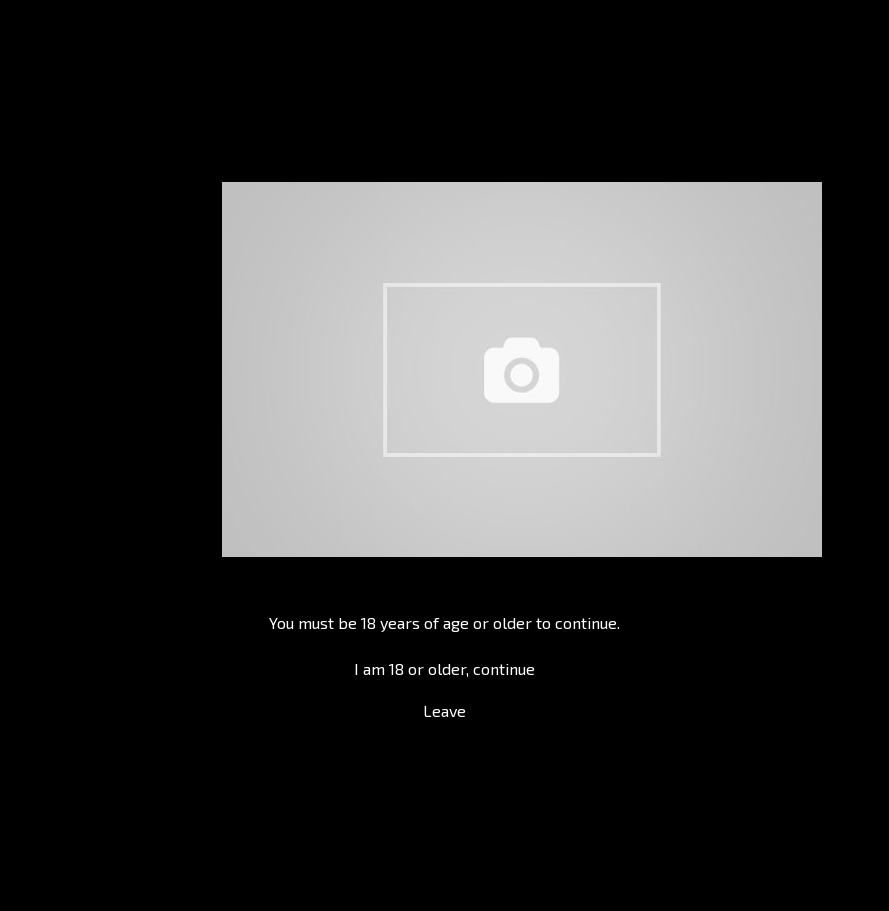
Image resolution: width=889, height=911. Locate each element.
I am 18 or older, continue (444, 668)
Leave (444, 710)
